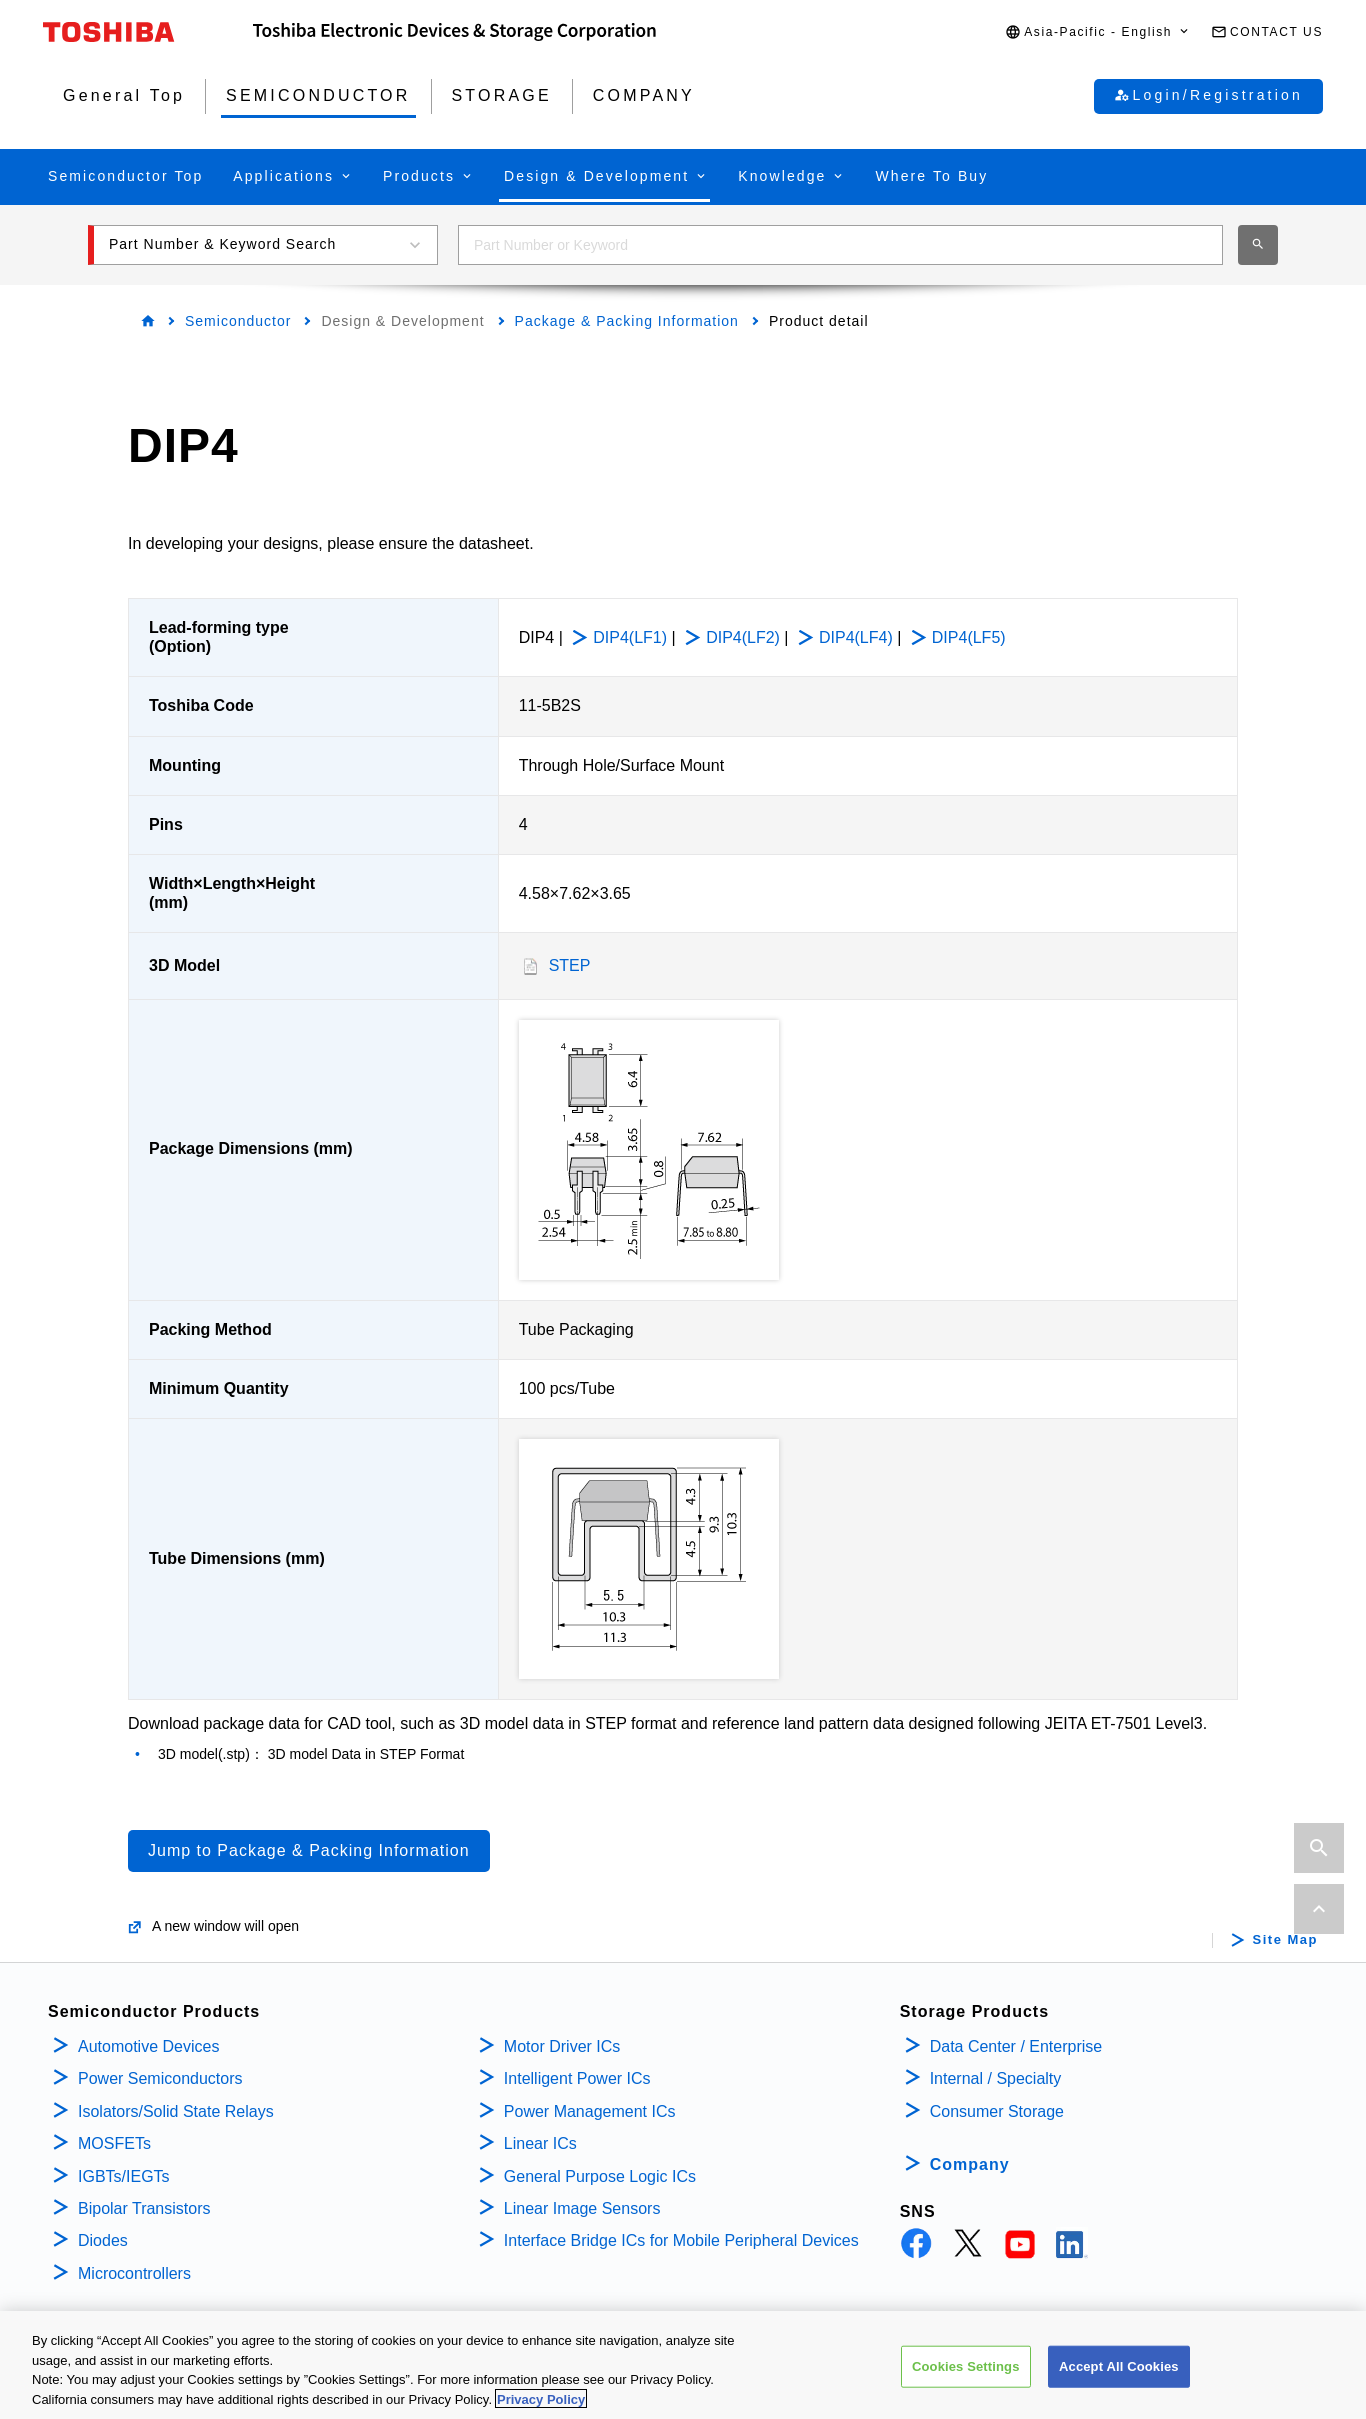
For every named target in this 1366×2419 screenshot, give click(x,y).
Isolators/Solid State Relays (176, 2111)
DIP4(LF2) (743, 637)
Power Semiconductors (160, 2078)
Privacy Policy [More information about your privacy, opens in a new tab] (541, 2406)
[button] (1098, 32)
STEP (570, 965)
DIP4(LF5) (969, 637)
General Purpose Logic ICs (600, 2176)
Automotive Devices (148, 2046)
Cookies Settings (966, 2373)
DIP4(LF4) (856, 637)
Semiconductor (238, 321)
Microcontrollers (134, 2273)
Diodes (103, 2240)
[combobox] (840, 245)
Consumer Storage (997, 2111)
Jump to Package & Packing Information (309, 1850)
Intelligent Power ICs (577, 2078)
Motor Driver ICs (562, 2046)
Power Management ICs (590, 2111)
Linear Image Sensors (582, 2208)
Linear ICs (540, 2143)
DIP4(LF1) (630, 637)
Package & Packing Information (627, 321)
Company (970, 2164)
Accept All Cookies (1119, 2373)
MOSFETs (114, 2143)
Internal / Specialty (996, 2078)
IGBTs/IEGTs (124, 2176)
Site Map (1285, 1940)
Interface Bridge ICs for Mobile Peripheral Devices (681, 2240)
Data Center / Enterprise (1016, 2046)
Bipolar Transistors (144, 2208)
